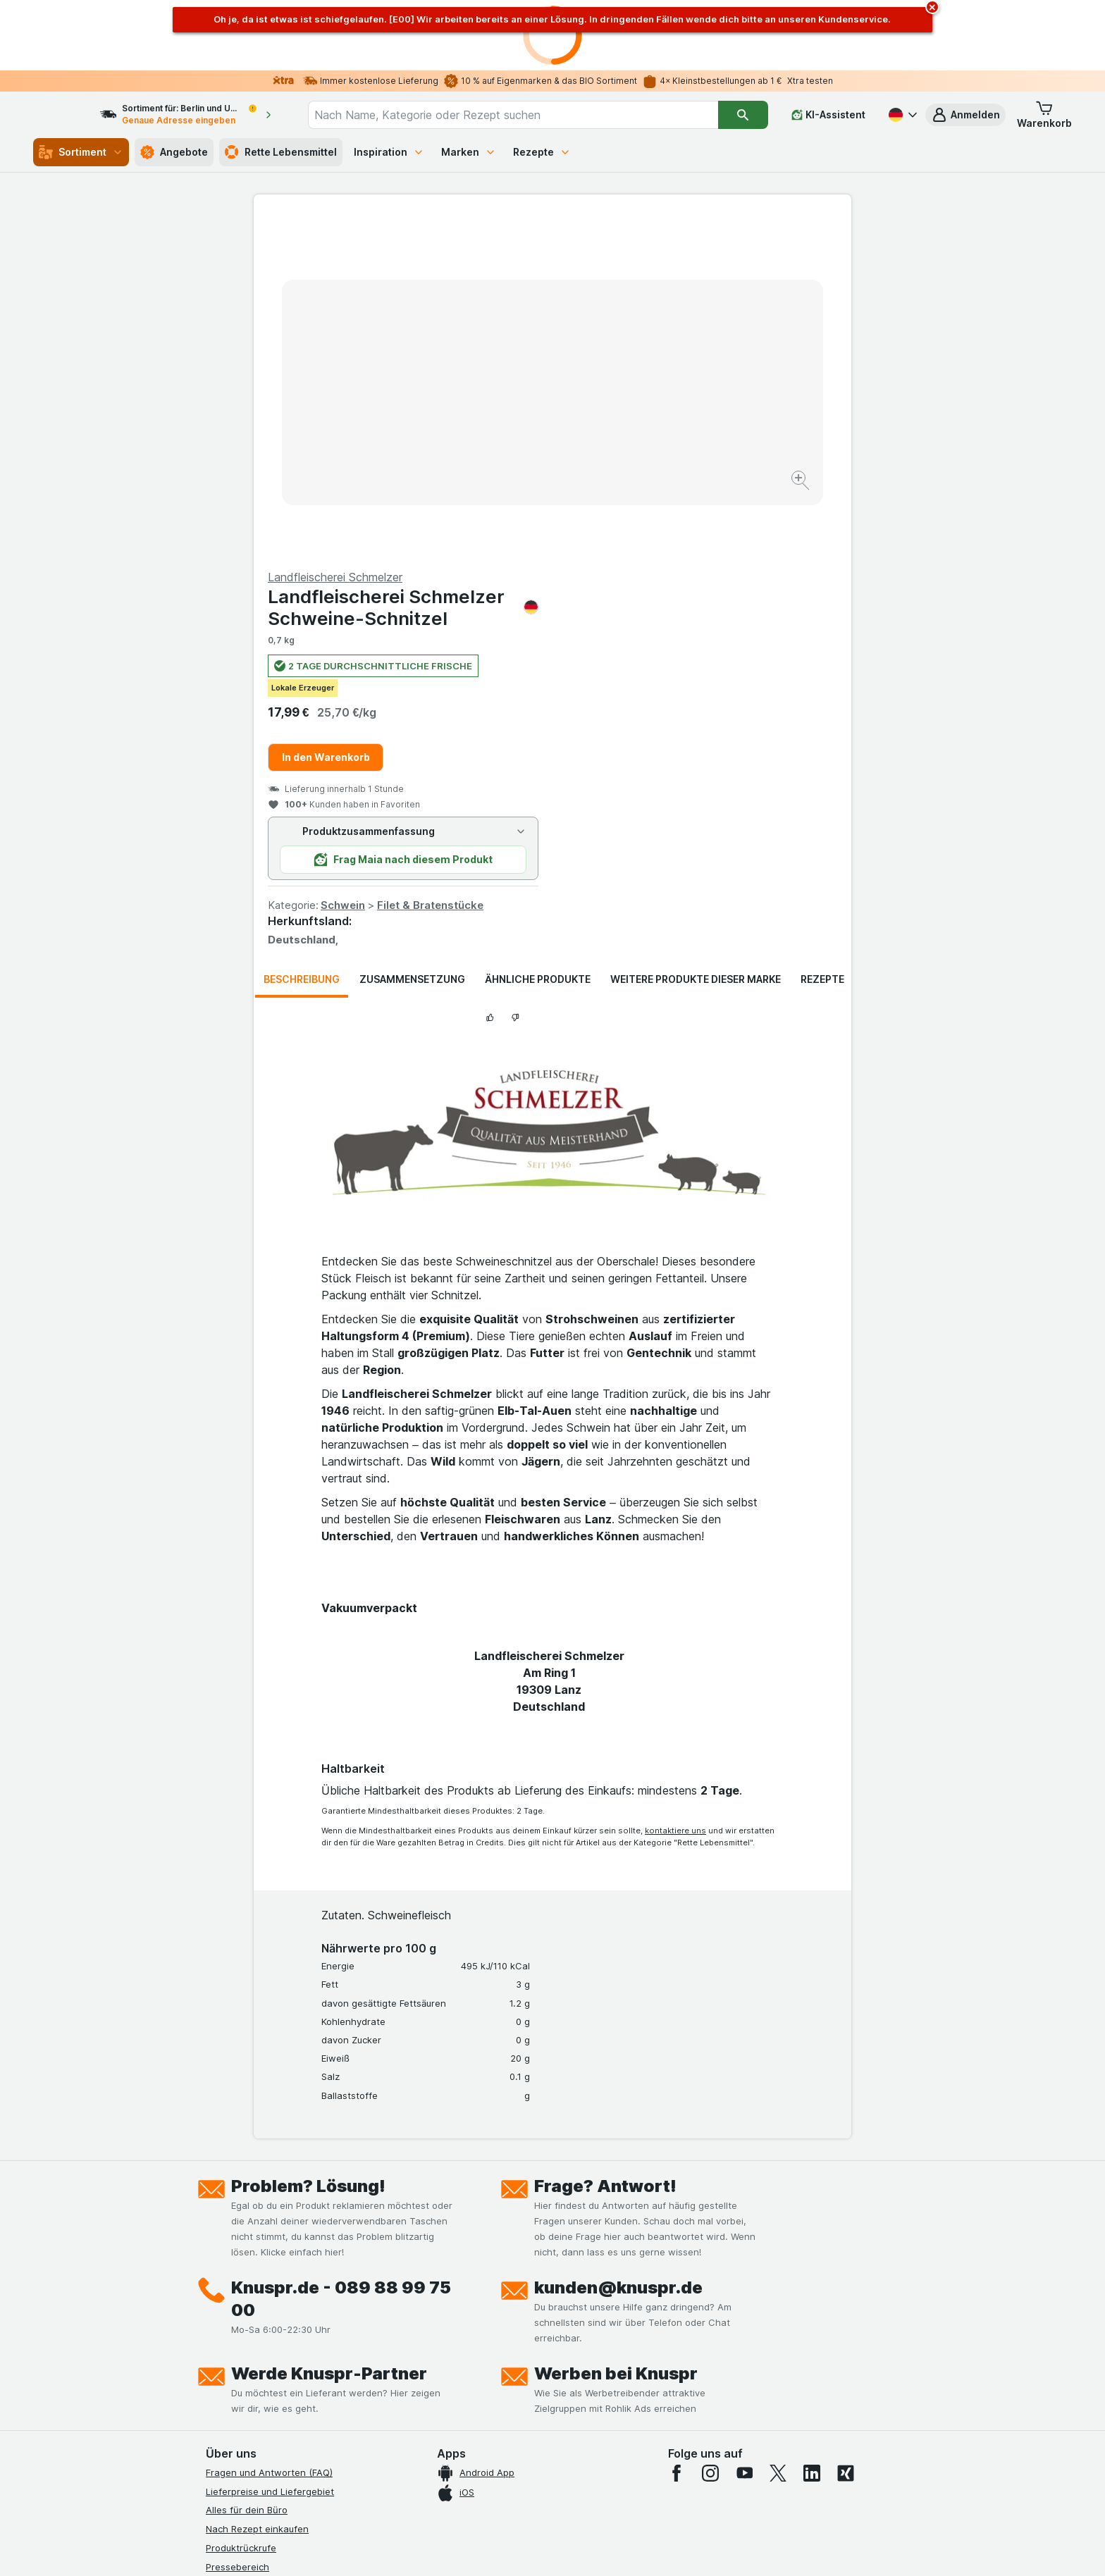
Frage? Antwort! (605, 1847)
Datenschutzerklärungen (260, 2284)
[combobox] (525, 115)
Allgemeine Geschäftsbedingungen (283, 2302)
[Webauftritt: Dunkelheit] (616, 2548)
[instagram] (710, 2134)
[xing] (845, 2134)
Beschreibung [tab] (302, 640)
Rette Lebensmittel (281, 152)
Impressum (229, 2321)
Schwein (641, 566)
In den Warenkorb (625, 418)
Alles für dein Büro (247, 2170)
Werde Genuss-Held (250, 2340)
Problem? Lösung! (308, 1847)
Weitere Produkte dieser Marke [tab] (695, 640)
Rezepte (542, 152)
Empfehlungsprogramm (256, 2378)
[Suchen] (743, 115)
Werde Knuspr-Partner (329, 2034)
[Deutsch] (901, 115)
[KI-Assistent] (828, 115)
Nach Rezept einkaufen (257, 2190)
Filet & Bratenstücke (729, 566)
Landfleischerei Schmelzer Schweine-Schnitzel (702, 268)
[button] (965, 115)
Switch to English (579, 2490)
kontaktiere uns (675, 1492)
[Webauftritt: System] (481, 2548)
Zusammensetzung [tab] (412, 640)
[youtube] (744, 2134)
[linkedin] (811, 2134)
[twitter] (778, 2134)
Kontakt (223, 2246)
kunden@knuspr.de (618, 1948)
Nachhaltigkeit (237, 2359)
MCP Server (232, 2397)
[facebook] (676, 2134)
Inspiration (389, 152)
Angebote (174, 152)
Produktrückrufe (241, 2209)
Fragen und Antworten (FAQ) (269, 2133)
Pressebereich (237, 2227)
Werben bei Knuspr (616, 2034)
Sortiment (81, 152)
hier (442, 2455)
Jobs (216, 2265)
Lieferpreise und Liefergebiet (270, 2151)
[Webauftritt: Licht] (545, 2548)
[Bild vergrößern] (503, 437)
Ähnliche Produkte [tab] (538, 640)
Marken (468, 152)
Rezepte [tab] (822, 640)
